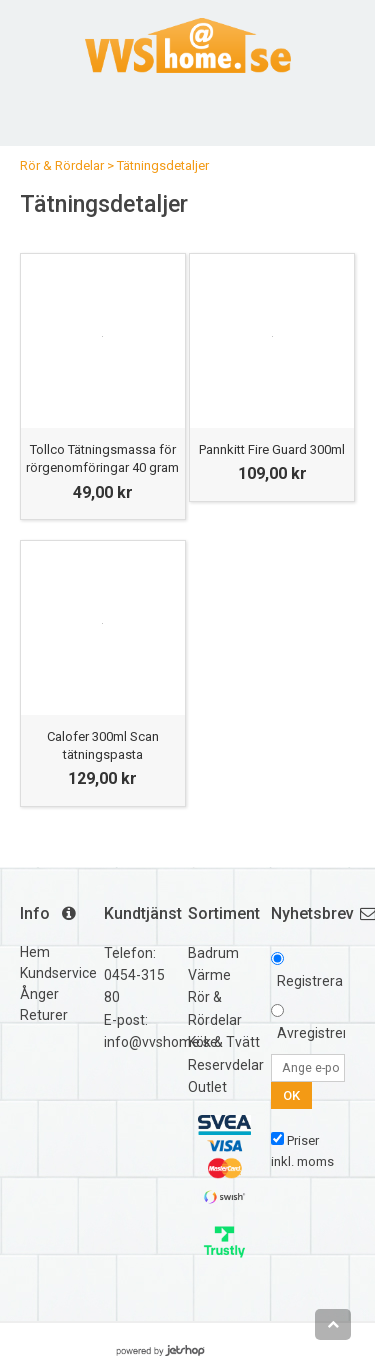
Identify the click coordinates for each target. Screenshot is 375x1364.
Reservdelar (226, 1065)
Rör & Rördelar (62, 165)
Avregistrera (316, 1033)
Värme (209, 975)
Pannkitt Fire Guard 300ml (272, 449)
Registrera (310, 981)
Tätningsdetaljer (163, 165)
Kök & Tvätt (224, 1042)
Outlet (207, 1087)
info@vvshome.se (161, 1042)
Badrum (213, 953)
